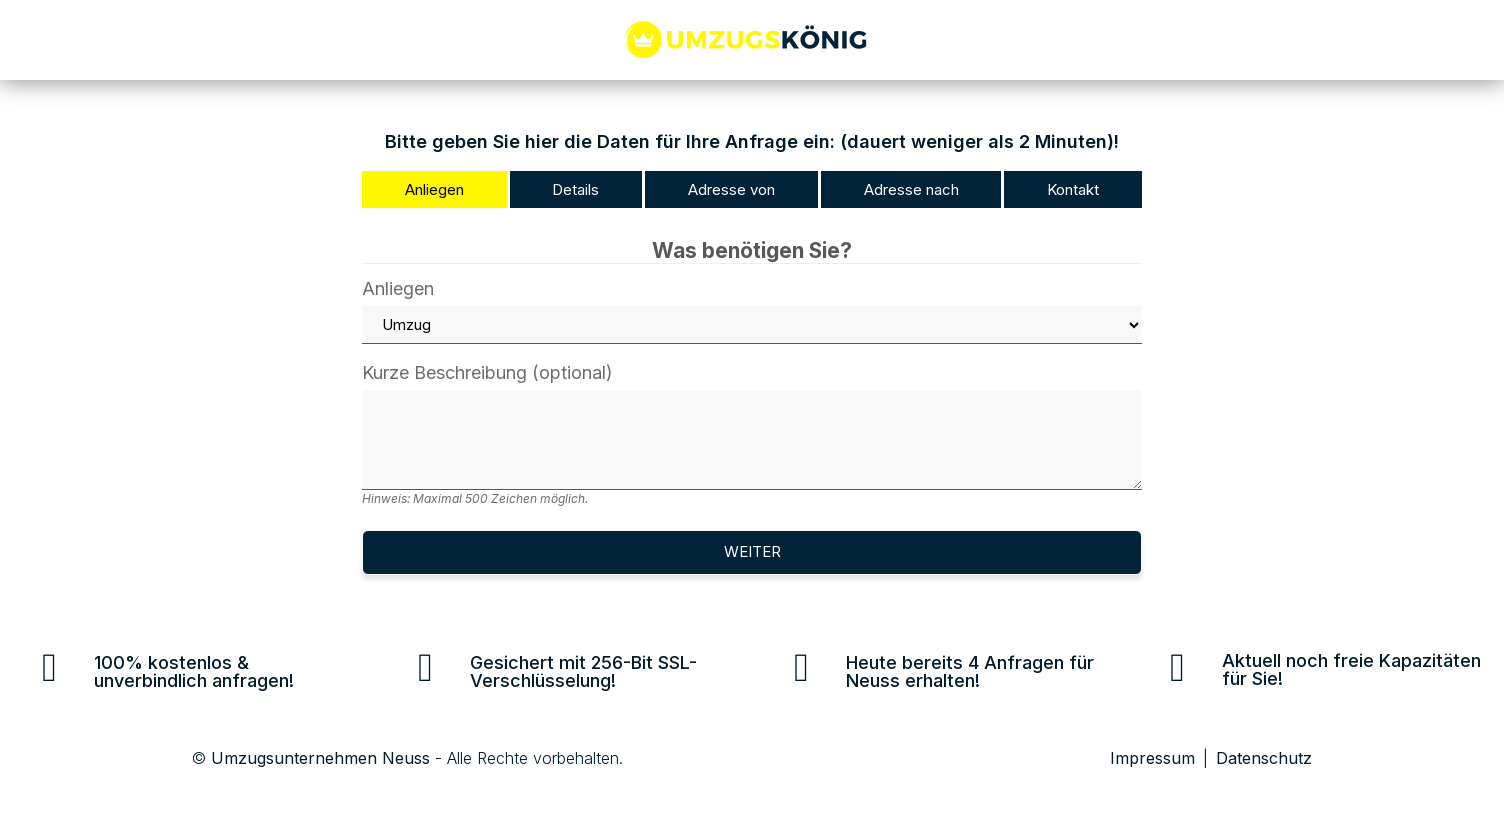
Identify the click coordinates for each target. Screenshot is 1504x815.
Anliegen (752, 312)
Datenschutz (1264, 758)
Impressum (1152, 758)
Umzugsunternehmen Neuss (320, 758)
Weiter (752, 551)
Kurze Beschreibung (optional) (752, 434)
